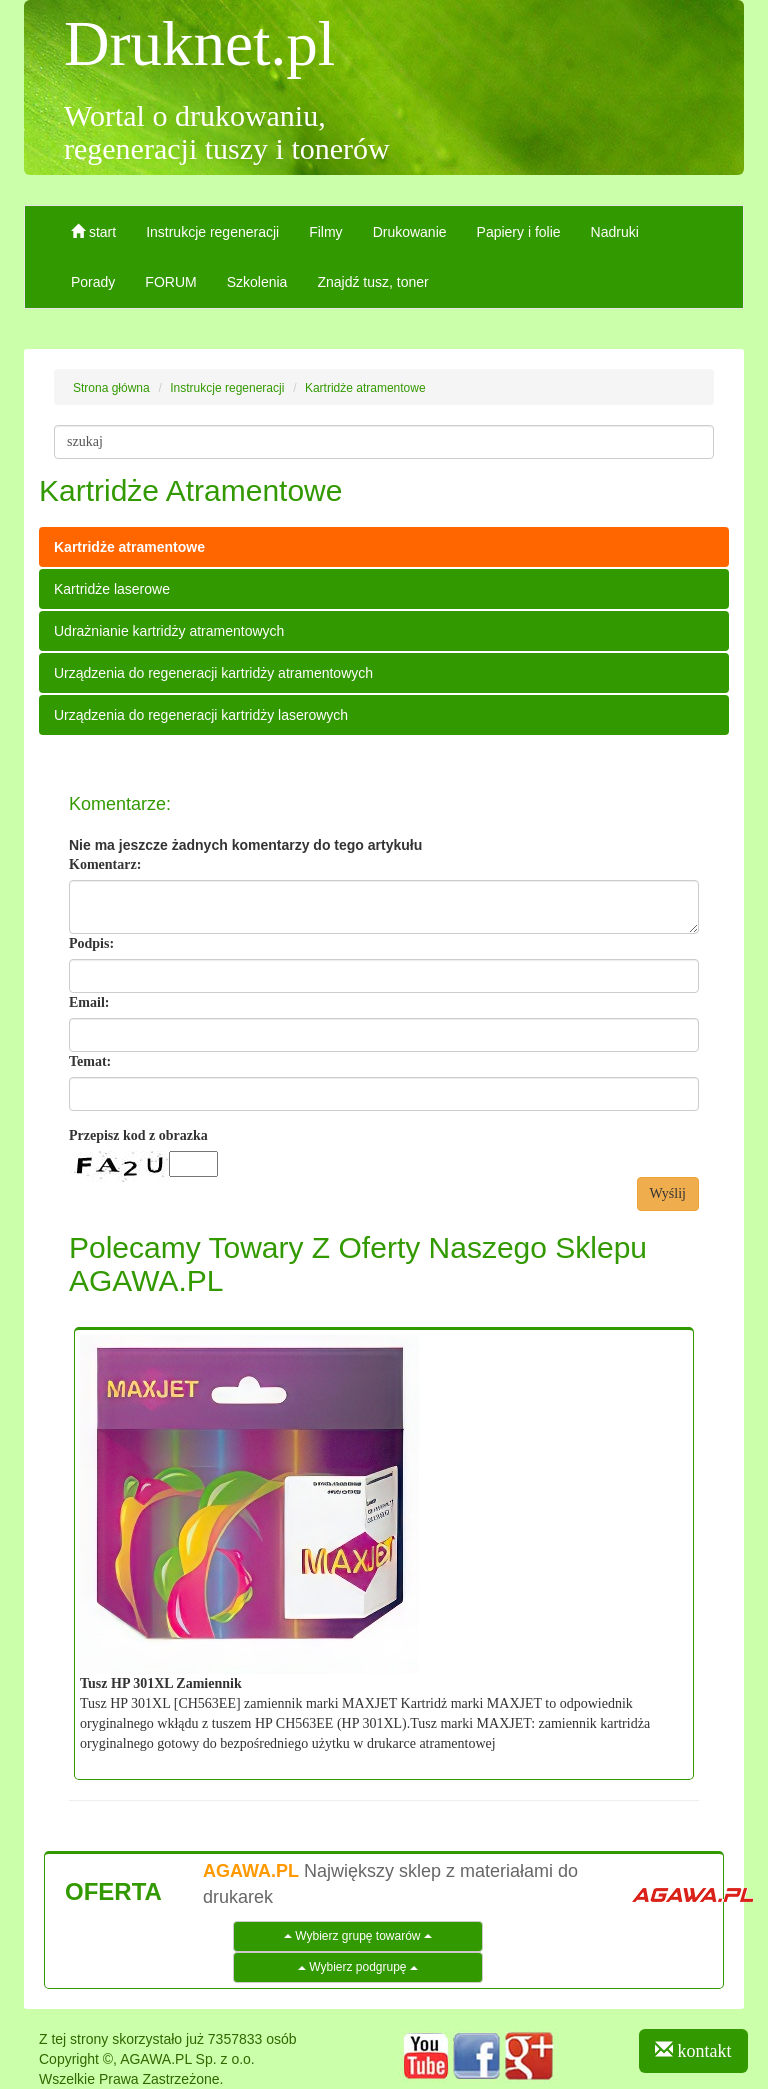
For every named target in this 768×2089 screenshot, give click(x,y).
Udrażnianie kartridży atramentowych (169, 631)
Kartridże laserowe (112, 589)
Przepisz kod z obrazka (138, 1135)
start (93, 232)
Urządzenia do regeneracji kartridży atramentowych (213, 673)
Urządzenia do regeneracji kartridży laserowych (201, 715)
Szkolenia (257, 282)
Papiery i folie (519, 232)
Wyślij (668, 1193)
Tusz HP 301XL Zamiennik (161, 1683)
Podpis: (91, 943)
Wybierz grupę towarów (358, 1936)
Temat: (90, 1061)
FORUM (170, 282)
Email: (89, 1002)
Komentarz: (105, 864)
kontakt (693, 2050)
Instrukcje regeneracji (212, 232)
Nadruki (615, 232)
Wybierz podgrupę (358, 1967)
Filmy (325, 232)
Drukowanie (410, 232)
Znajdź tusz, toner (372, 282)
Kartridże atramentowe (129, 547)
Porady (93, 282)
